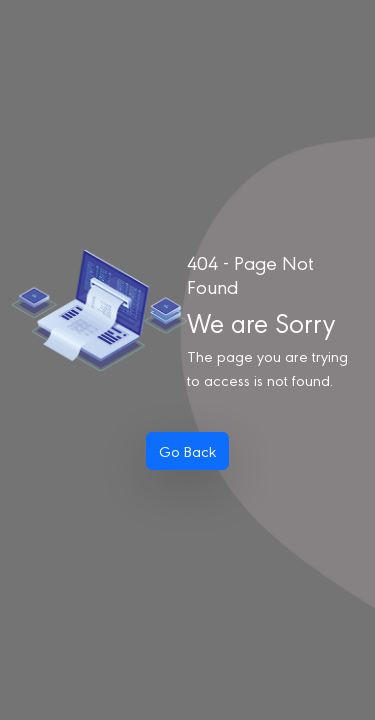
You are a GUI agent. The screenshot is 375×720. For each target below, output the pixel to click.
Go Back (187, 450)
